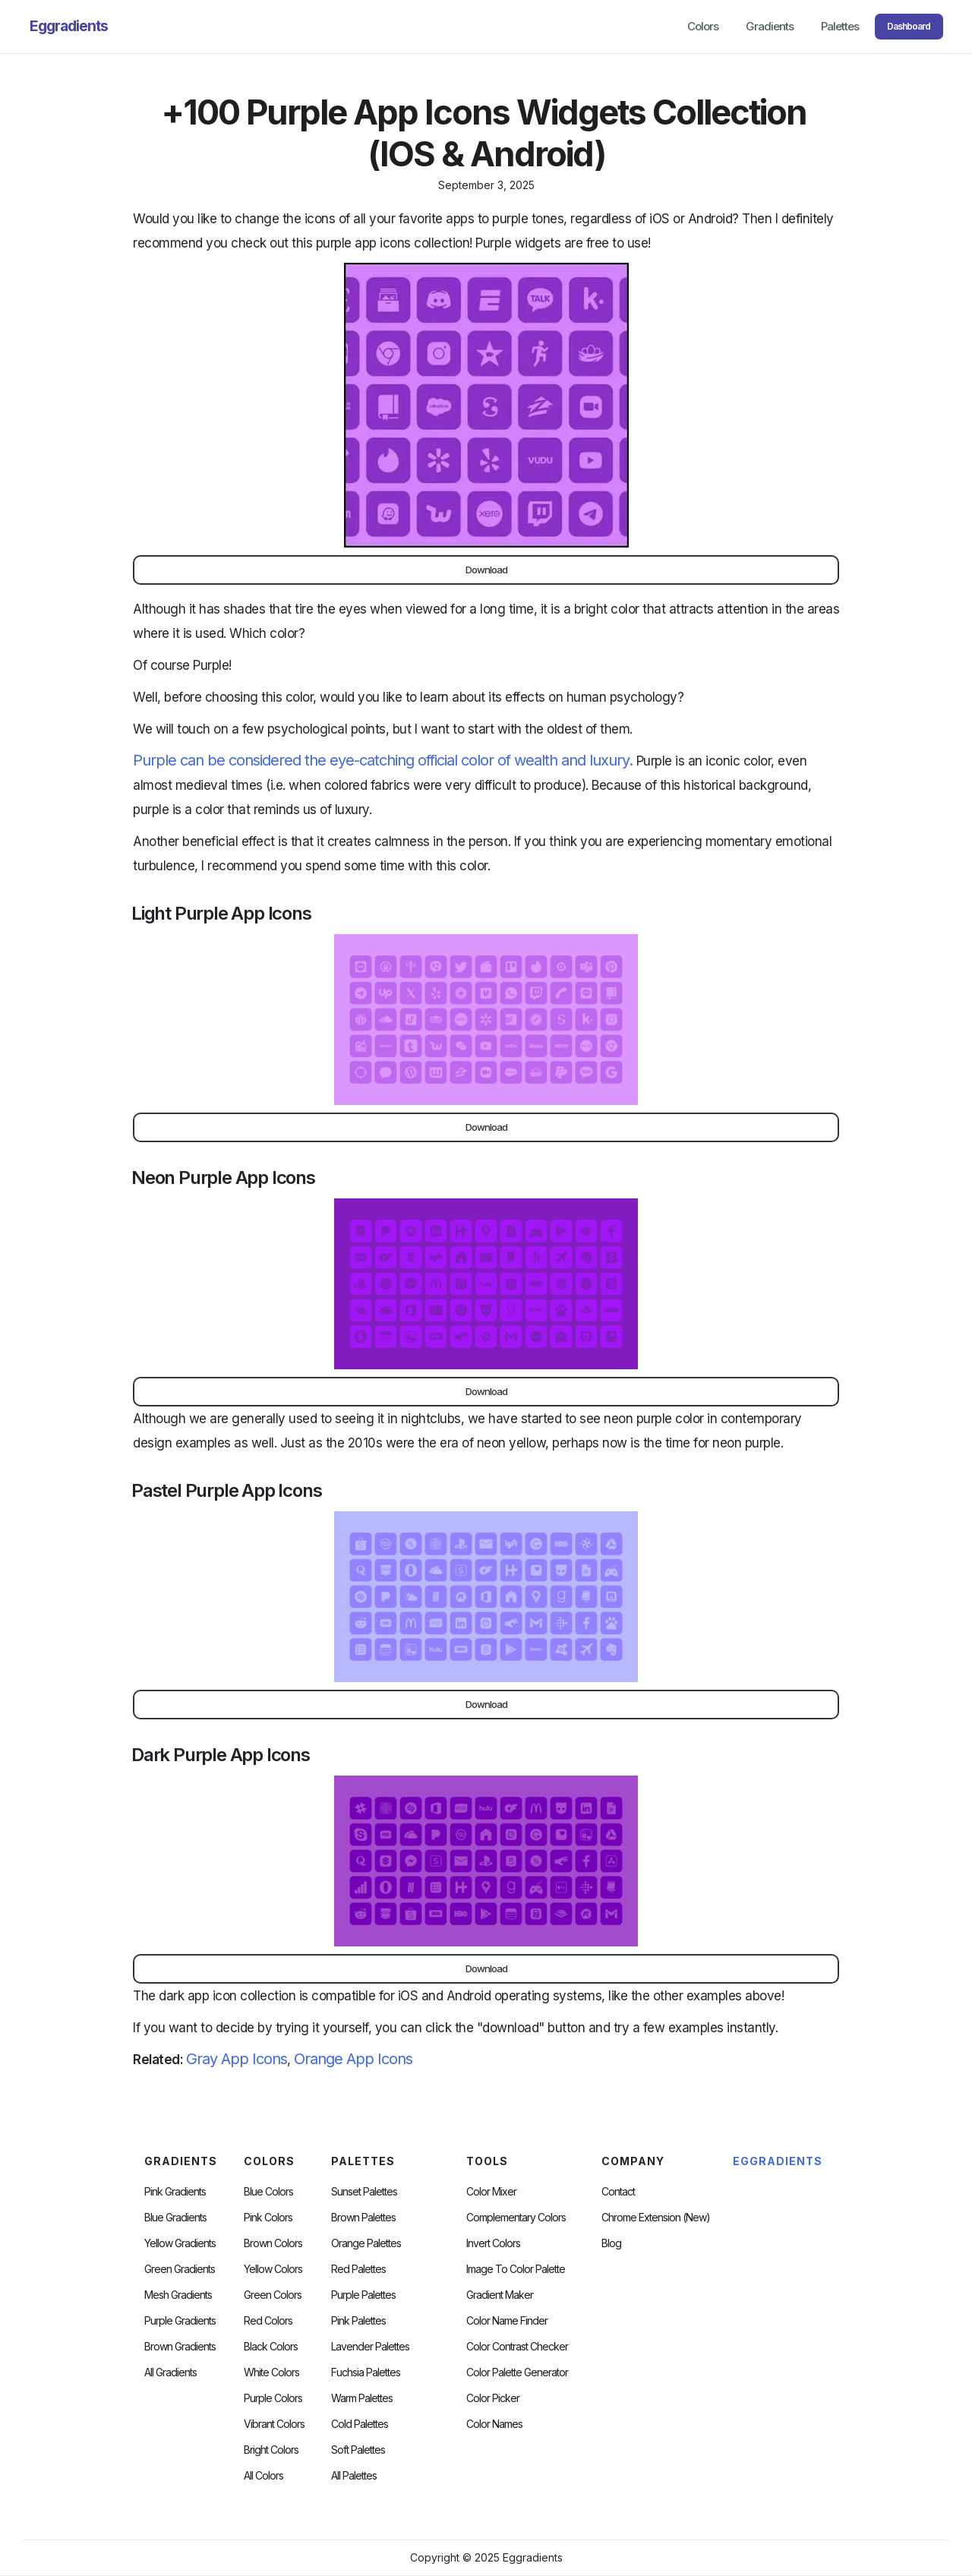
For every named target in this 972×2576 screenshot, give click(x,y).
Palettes (840, 26)
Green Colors (272, 2295)
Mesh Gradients (178, 2295)
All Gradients (170, 2372)
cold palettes (359, 2424)
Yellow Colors (273, 2269)
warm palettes (362, 2398)
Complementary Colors (516, 2217)
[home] (69, 26)
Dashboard (908, 26)
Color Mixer (491, 2192)
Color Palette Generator (517, 2372)
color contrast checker (517, 2347)
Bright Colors (271, 2450)
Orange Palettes (366, 2243)
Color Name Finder (507, 2321)
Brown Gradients (180, 2347)
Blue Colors (268, 2192)
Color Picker (492, 2398)
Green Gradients (179, 2269)
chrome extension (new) (655, 2217)
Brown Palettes (363, 2217)
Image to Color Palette (515, 2269)
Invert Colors (493, 2243)
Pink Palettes (358, 2321)
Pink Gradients (175, 2192)
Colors (702, 26)
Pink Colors (268, 2217)
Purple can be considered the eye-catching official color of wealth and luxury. (383, 760)
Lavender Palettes (370, 2347)
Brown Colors (273, 2243)
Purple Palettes (363, 2295)
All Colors (263, 2476)
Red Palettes (358, 2269)
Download (486, 570)
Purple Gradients (180, 2321)
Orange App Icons (353, 2059)
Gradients (770, 26)
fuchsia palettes (365, 2372)
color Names (494, 2424)
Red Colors (268, 2321)
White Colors (271, 2372)
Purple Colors (273, 2398)
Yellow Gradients (180, 2243)
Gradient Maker (499, 2295)
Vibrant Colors (274, 2424)
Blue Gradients (175, 2217)
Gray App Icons (236, 2059)
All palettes (354, 2476)
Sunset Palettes (364, 2192)
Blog (611, 2243)
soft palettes (358, 2450)
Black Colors (271, 2347)
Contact (618, 2192)
